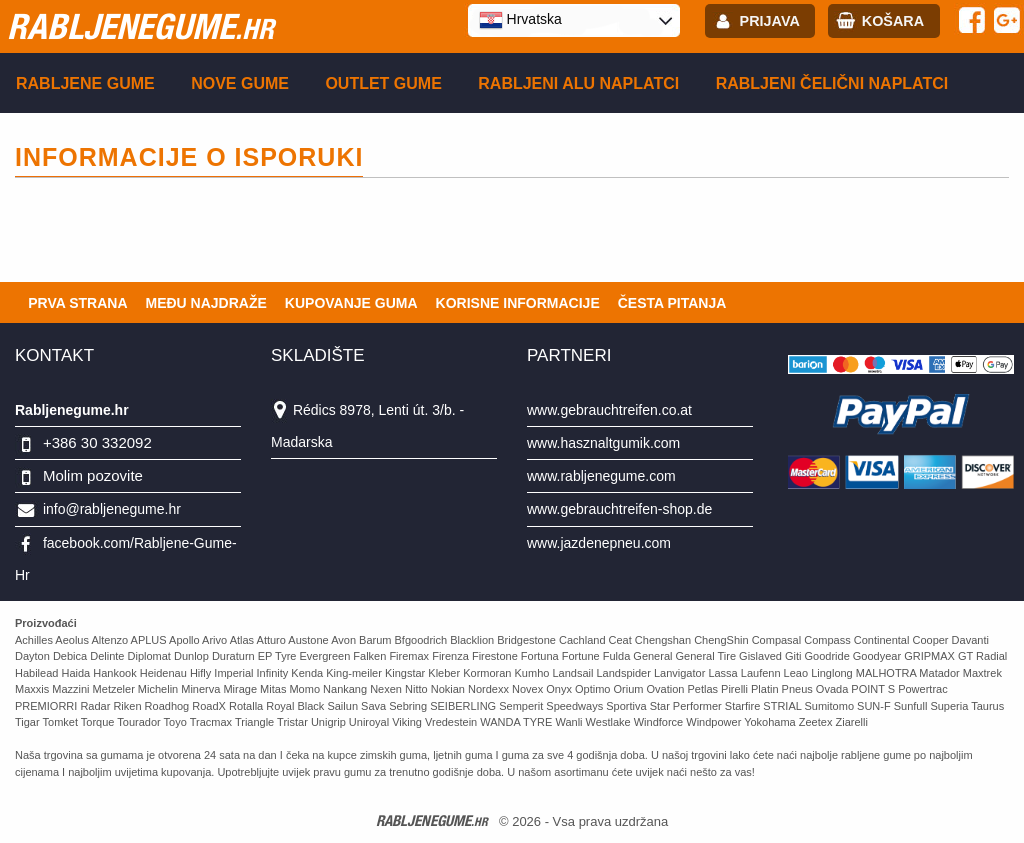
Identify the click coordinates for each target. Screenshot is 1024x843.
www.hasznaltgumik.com (603, 443)
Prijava (770, 21)
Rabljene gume (85, 83)
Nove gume (240, 83)
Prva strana (77, 303)
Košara (893, 21)
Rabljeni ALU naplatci (578, 83)
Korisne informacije (518, 303)
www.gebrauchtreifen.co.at (609, 410)
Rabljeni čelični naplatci (832, 83)
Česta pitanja (672, 303)
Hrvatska (520, 20)
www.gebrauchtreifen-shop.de (619, 509)
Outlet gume (383, 83)
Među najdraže (206, 303)
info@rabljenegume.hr (112, 509)
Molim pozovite (93, 475)
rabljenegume (140, 26)
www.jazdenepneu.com (599, 543)
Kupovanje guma (351, 303)
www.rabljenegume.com (601, 476)
